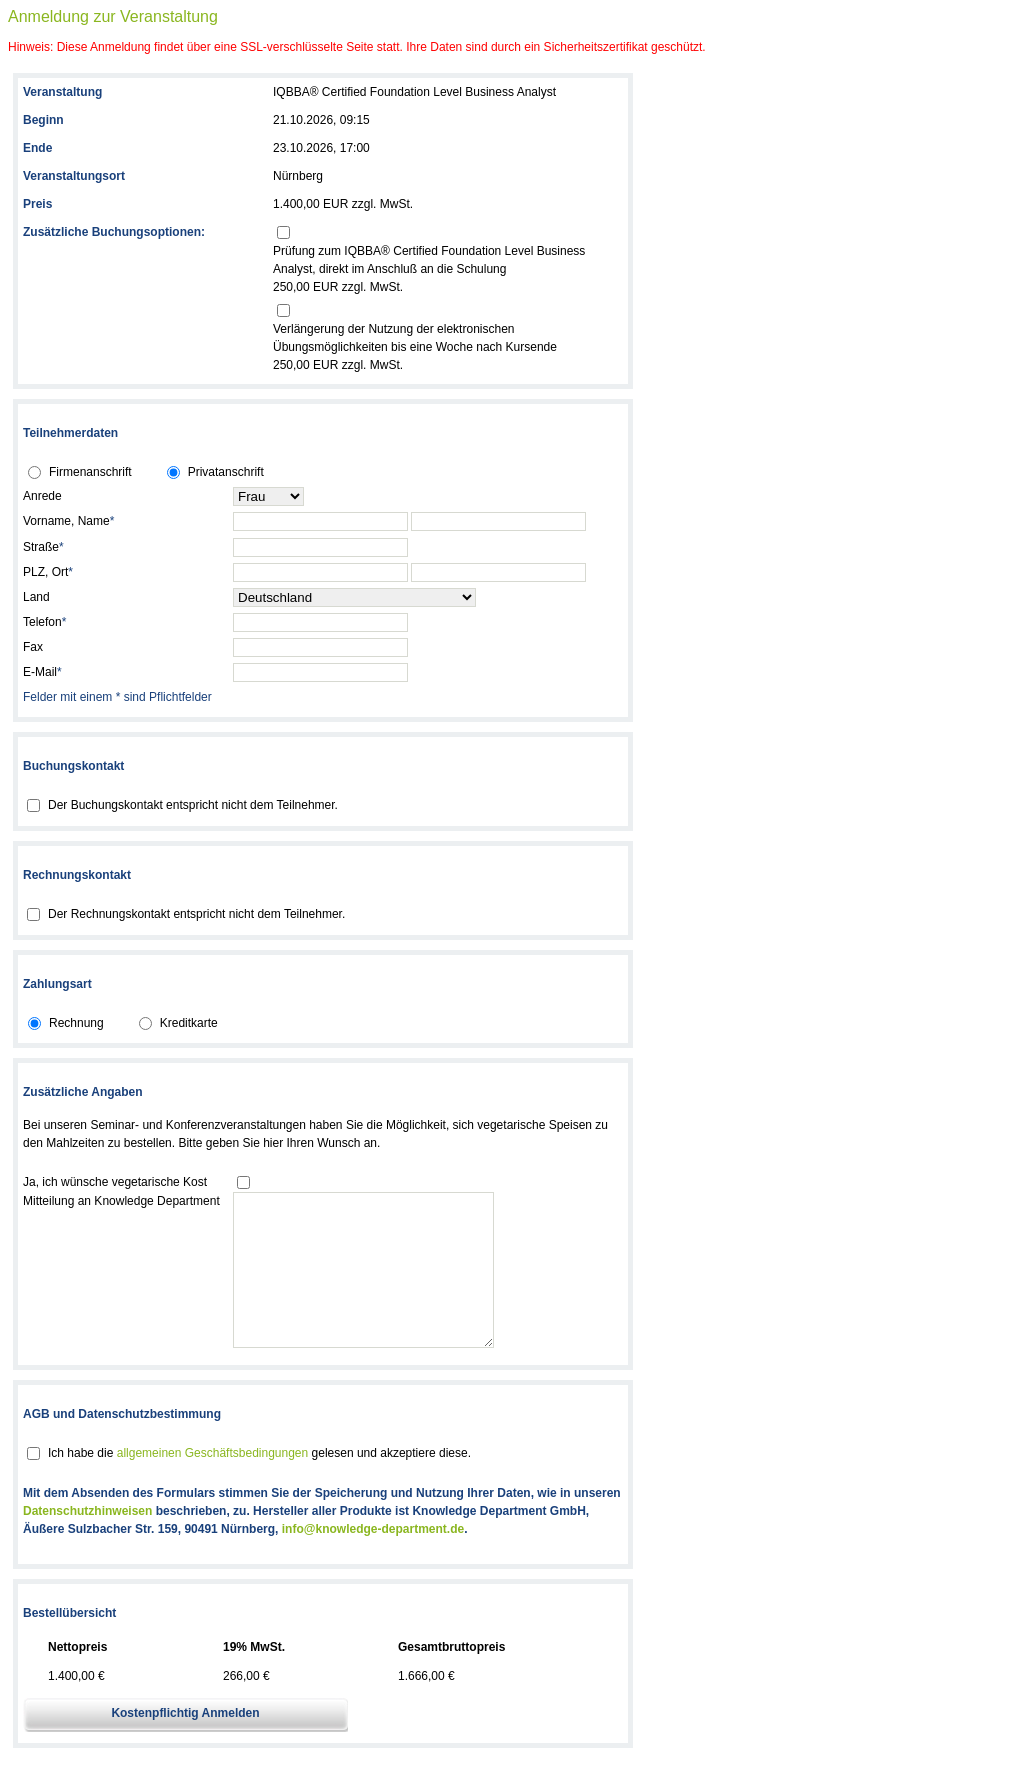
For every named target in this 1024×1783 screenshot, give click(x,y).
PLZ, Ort (48, 572)
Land (36, 597)
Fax (33, 647)
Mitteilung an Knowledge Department (121, 1201)
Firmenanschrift (90, 472)
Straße (43, 547)
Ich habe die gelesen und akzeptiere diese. (259, 1483)
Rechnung (76, 1023)
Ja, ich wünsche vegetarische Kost (115, 1182)
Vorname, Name (68, 521)
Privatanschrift (226, 472)
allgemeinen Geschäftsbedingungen (212, 1483)
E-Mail (42, 672)
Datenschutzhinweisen (87, 1541)
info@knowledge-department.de (373, 1559)
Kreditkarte (189, 1023)
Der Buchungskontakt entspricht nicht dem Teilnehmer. (193, 805)
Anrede (42, 496)
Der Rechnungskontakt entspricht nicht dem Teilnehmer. (196, 914)
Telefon (44, 622)
